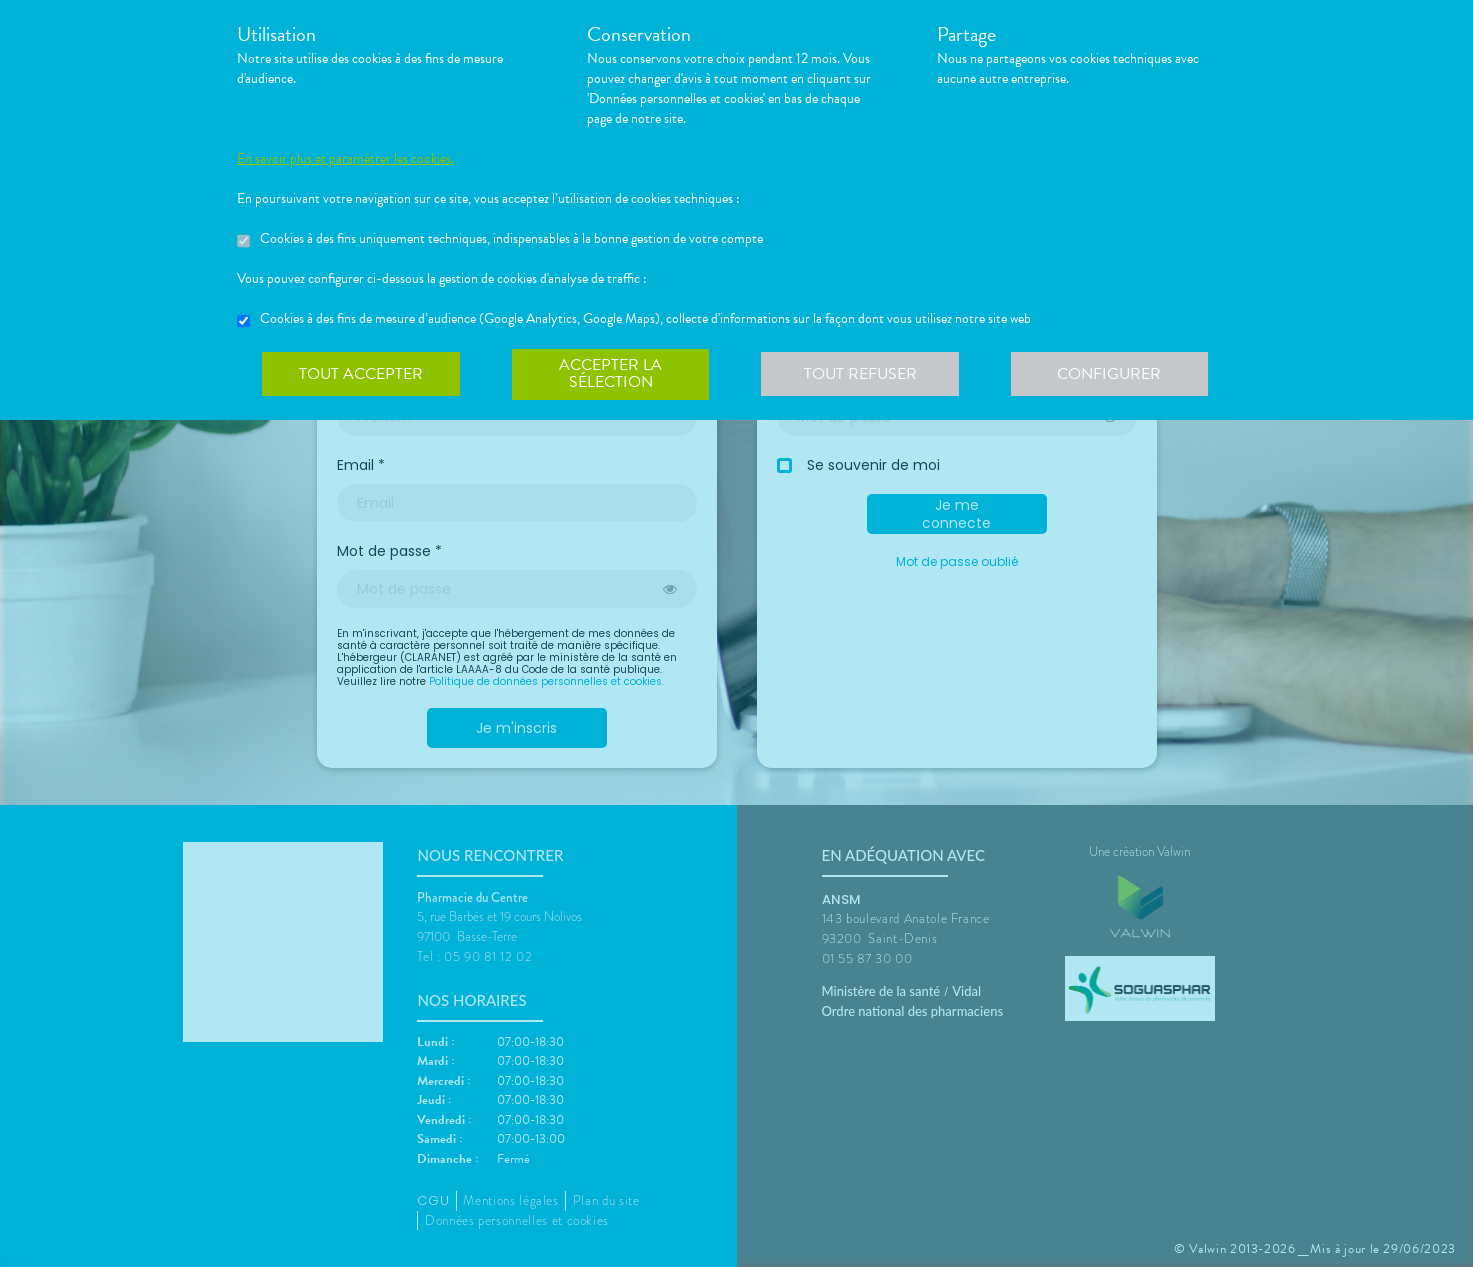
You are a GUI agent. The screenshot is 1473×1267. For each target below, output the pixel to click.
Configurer (1112, 374)
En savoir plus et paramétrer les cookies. (345, 159)
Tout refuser (861, 374)
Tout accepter (362, 374)
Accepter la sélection (611, 374)
